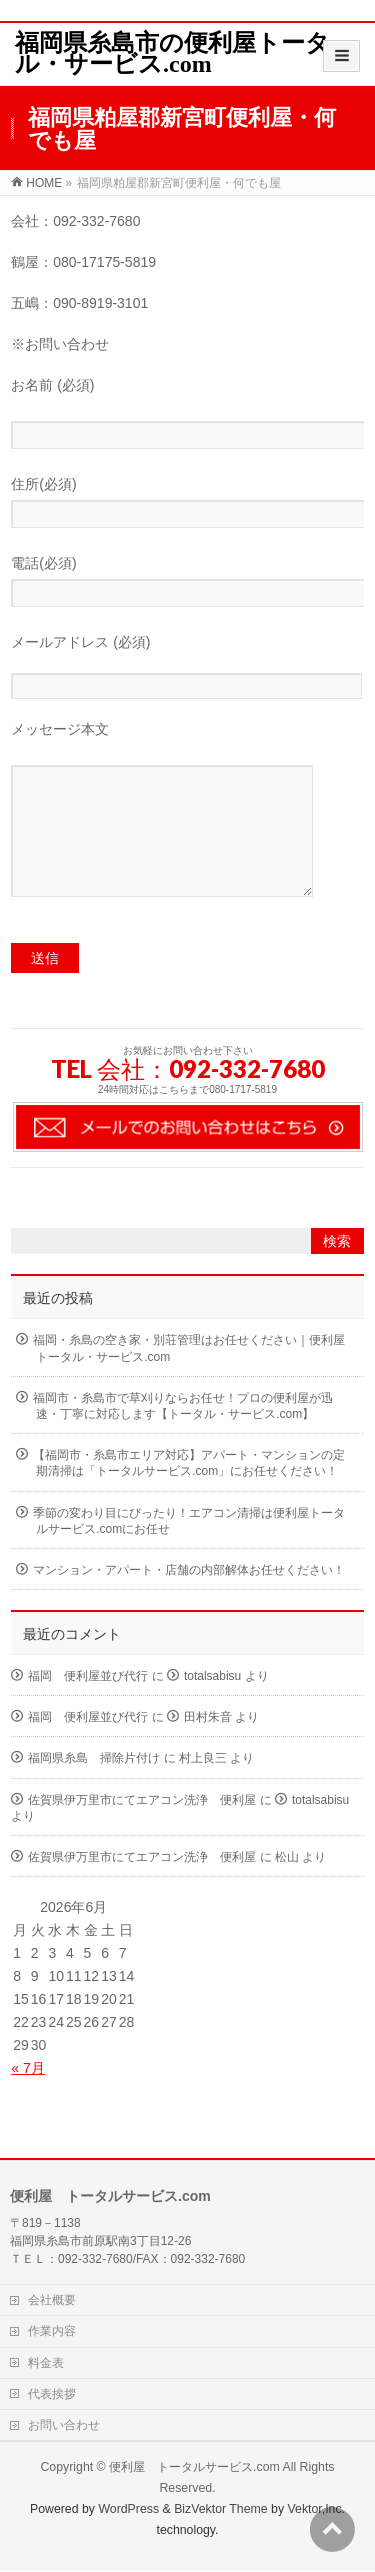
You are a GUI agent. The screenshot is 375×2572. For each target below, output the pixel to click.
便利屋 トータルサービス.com (194, 2468)
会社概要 (52, 2301)
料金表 (46, 2364)
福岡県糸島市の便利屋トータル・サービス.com (172, 53)
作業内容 (52, 2332)
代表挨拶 (52, 2395)
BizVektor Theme (221, 2510)
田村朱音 (208, 1747)
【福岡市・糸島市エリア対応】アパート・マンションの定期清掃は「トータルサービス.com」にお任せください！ (189, 1493)
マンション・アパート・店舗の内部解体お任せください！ (189, 1600)
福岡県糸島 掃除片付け (94, 1788)
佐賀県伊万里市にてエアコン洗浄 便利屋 (142, 1830)
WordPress (128, 2510)
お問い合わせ (64, 2426)
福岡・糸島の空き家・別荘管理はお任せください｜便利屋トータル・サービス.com (189, 1378)
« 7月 (27, 2098)
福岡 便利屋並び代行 (88, 1706)
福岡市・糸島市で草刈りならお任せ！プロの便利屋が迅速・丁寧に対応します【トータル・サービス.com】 (183, 1436)
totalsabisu (212, 1706)
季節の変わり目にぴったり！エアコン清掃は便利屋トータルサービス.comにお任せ (189, 1551)
